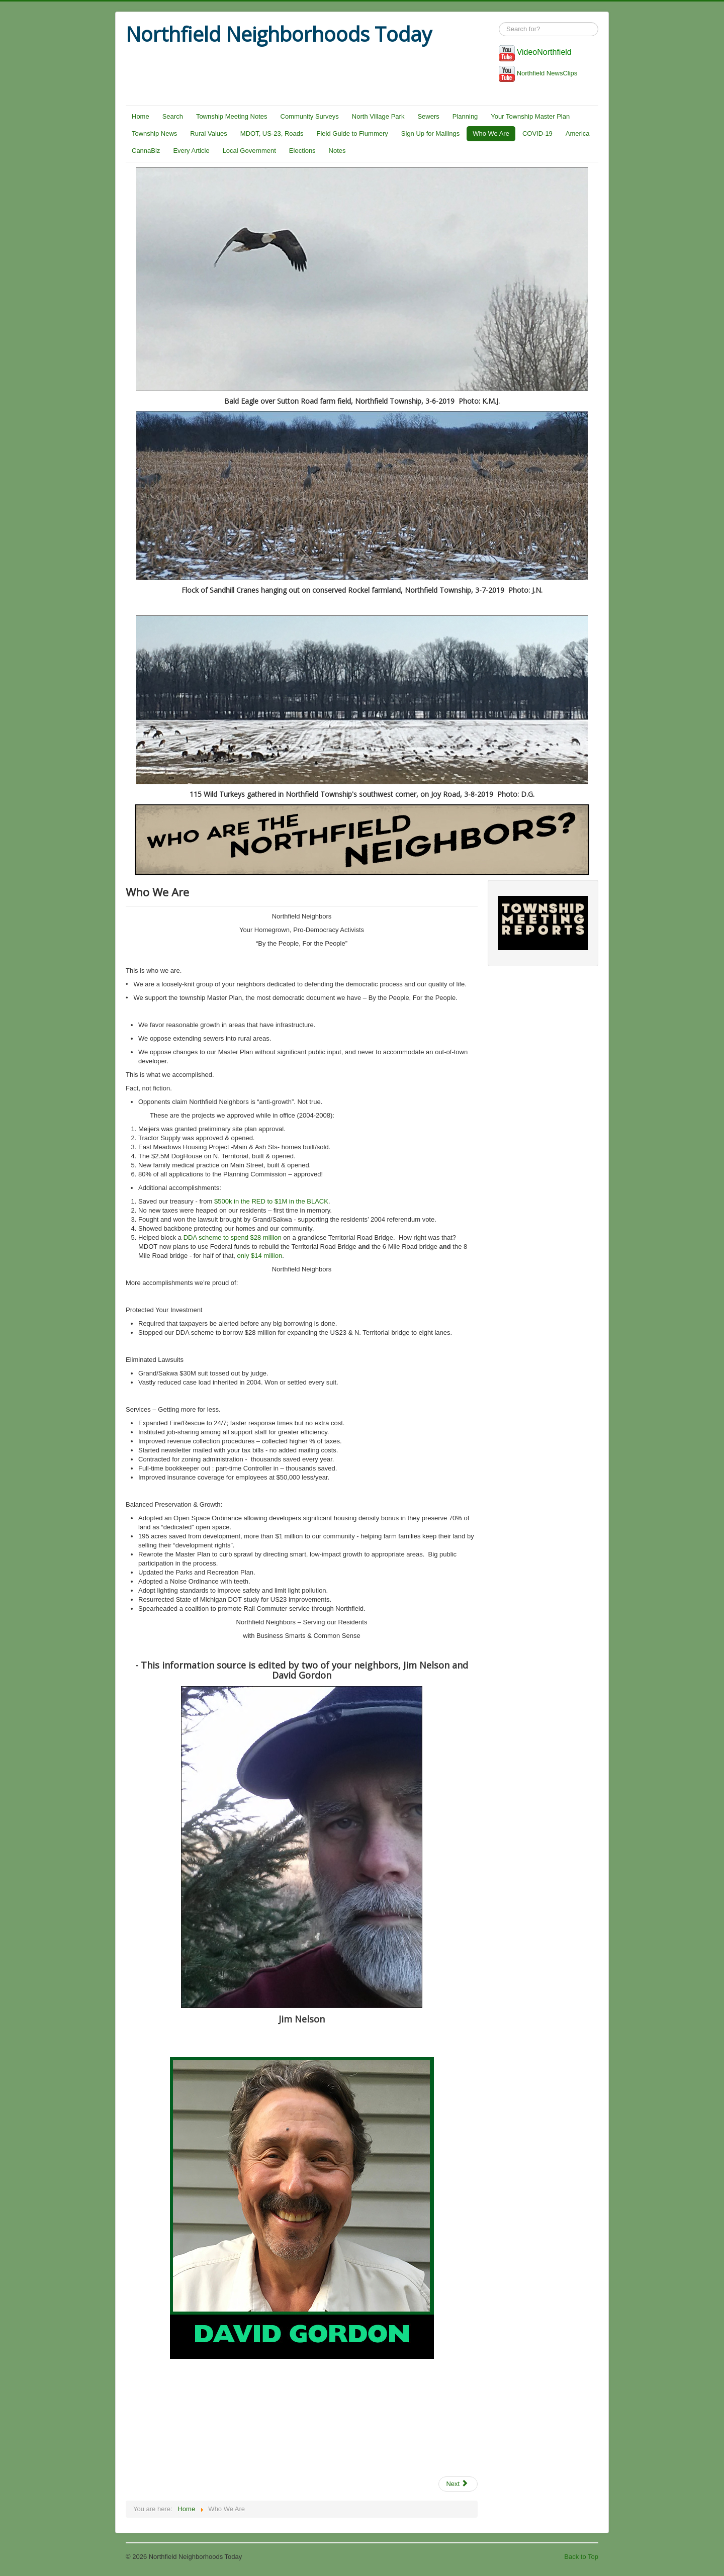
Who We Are (491, 133)
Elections (302, 150)
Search (172, 116)
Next (457, 2484)
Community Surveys (310, 116)
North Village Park (378, 116)
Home (140, 116)
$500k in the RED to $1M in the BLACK (271, 1201)
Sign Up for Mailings (430, 133)
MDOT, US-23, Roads (272, 133)
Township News (154, 133)
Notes (337, 150)
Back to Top (581, 2556)
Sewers (428, 116)
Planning (465, 116)
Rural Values (208, 133)
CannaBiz (146, 150)
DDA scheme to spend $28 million (233, 1237)
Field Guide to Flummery (352, 133)
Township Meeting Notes (231, 116)
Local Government (249, 150)
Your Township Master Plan (530, 116)
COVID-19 (537, 133)
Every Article (191, 150)
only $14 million (258, 1255)
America (578, 133)
